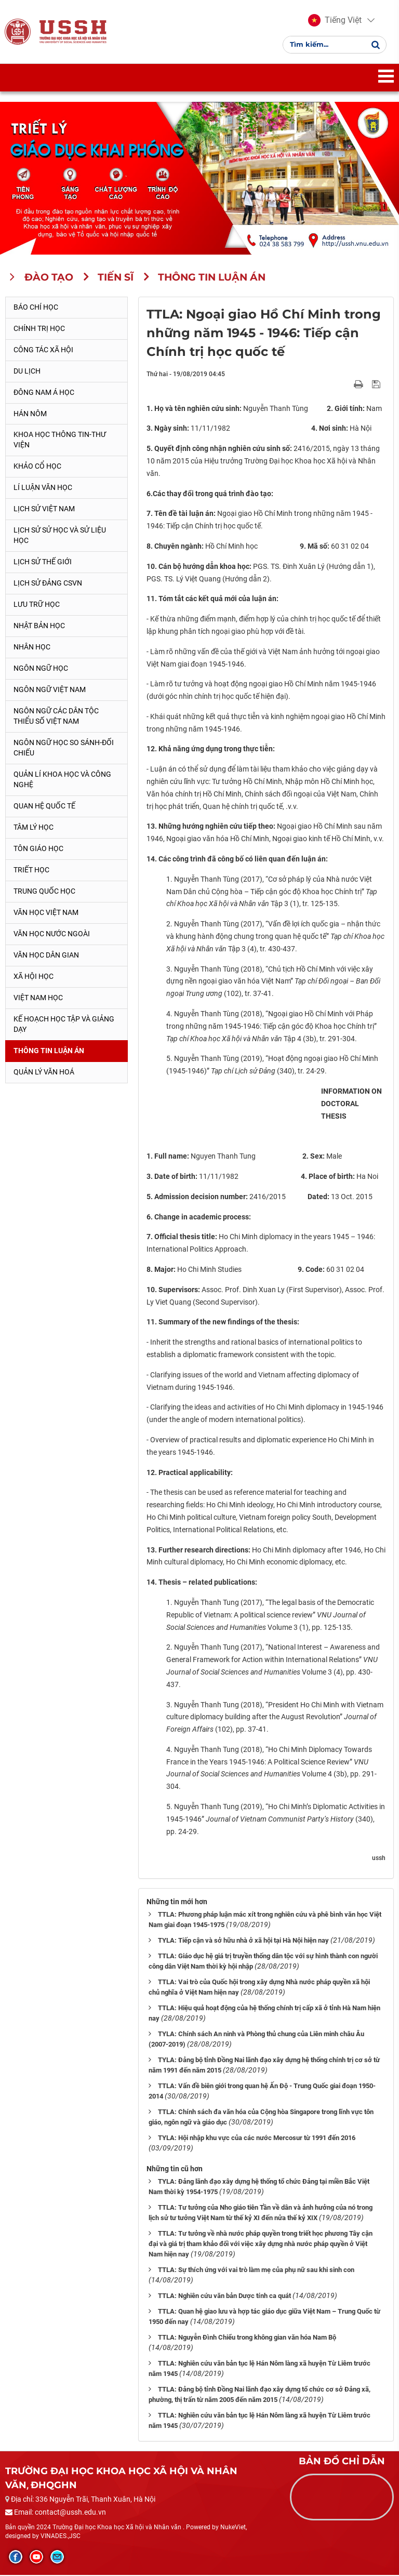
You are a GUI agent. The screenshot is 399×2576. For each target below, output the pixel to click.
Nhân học (32, 648)
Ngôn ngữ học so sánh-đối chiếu (64, 748)
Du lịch (27, 372)
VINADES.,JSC (61, 2537)
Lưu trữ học (37, 605)
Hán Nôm (30, 414)
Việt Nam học (38, 998)
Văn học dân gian (46, 956)
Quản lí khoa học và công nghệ (62, 780)
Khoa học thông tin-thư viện (60, 441)
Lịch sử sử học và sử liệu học (60, 536)
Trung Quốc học (44, 892)
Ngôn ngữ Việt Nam (50, 690)
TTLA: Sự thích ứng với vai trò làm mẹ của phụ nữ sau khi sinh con (256, 2271)
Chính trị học (39, 329)
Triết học (31, 871)
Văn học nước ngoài (52, 935)
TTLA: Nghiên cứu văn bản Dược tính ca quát (224, 2297)
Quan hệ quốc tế (44, 807)
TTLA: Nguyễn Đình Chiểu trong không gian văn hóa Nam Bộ (247, 2338)
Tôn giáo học (38, 849)
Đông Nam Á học (44, 393)
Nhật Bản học (39, 626)
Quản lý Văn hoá (44, 1073)
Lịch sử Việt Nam (44, 510)
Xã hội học (34, 977)
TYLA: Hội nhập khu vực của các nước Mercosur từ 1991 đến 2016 (256, 2139)
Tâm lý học (34, 828)
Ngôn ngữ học (41, 669)
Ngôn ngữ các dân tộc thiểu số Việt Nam (56, 717)
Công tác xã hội (43, 351)
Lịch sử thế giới (43, 563)
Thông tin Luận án (49, 1051)
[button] (335, 21)
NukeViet (233, 2528)
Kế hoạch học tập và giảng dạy (64, 1025)
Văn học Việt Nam (46, 913)
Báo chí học (36, 308)
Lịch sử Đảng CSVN (48, 584)
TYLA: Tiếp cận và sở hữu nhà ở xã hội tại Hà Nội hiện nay (243, 1942)
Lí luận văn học (43, 489)
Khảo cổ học (37, 467)
